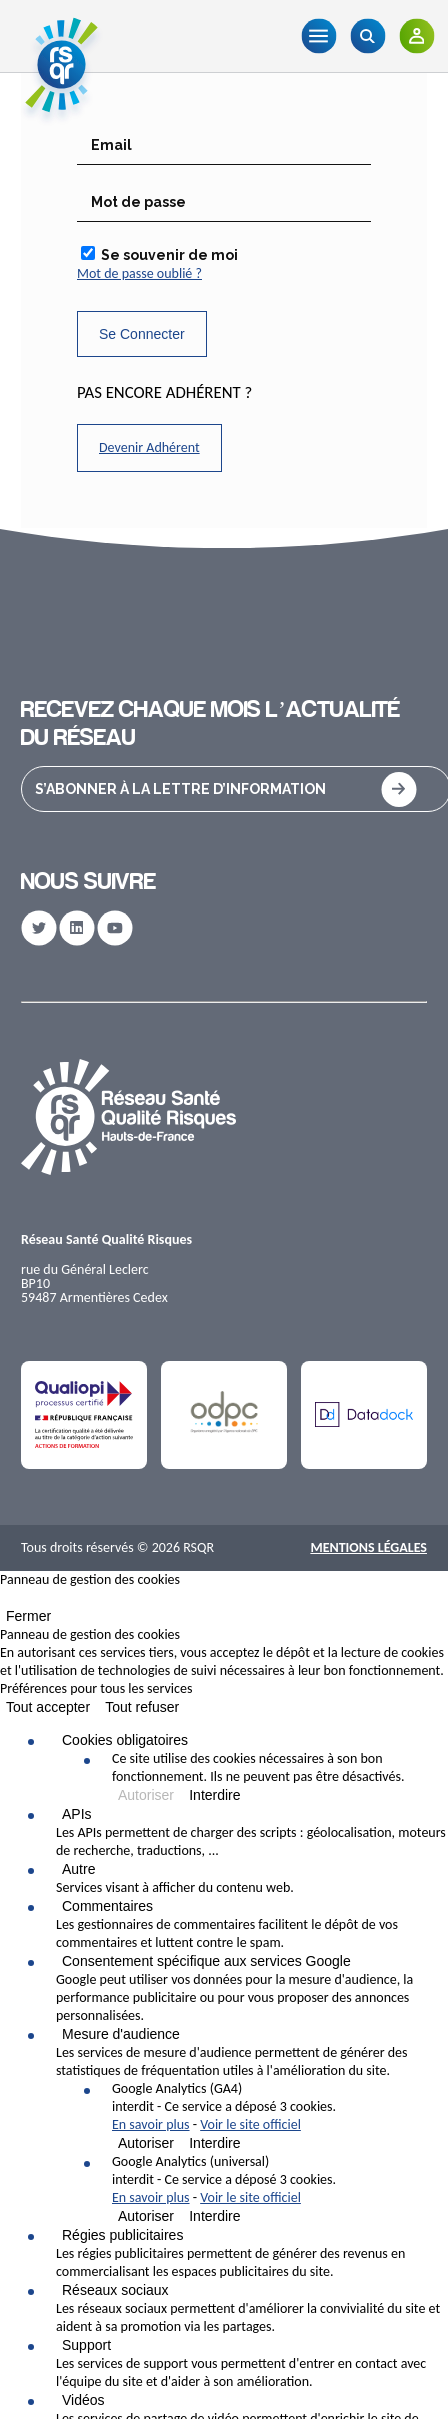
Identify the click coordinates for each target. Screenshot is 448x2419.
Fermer (28, 1616)
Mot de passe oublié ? (139, 273)
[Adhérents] (416, 36)
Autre (78, 1869)
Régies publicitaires (122, 2235)
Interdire (214, 1795)
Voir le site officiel (250, 2124)
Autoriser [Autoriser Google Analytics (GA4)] (146, 2143)
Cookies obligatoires (125, 1740)
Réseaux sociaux (115, 2290)
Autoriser (146, 1795)
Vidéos (83, 2400)
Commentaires (107, 1906)
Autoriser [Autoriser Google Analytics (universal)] (146, 2216)
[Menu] (318, 36)
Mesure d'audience (121, 2034)
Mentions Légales (368, 1547)
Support (86, 2345)
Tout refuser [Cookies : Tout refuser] (142, 1707)
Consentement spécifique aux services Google (206, 1961)
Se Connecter (142, 334)
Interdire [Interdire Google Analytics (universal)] (214, 2216)
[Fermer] (6, 1602)
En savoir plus (151, 2124)
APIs (77, 1814)
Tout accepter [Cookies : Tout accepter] (48, 1707)
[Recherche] (367, 36)
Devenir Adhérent (149, 447)
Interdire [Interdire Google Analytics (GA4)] (214, 2143)
